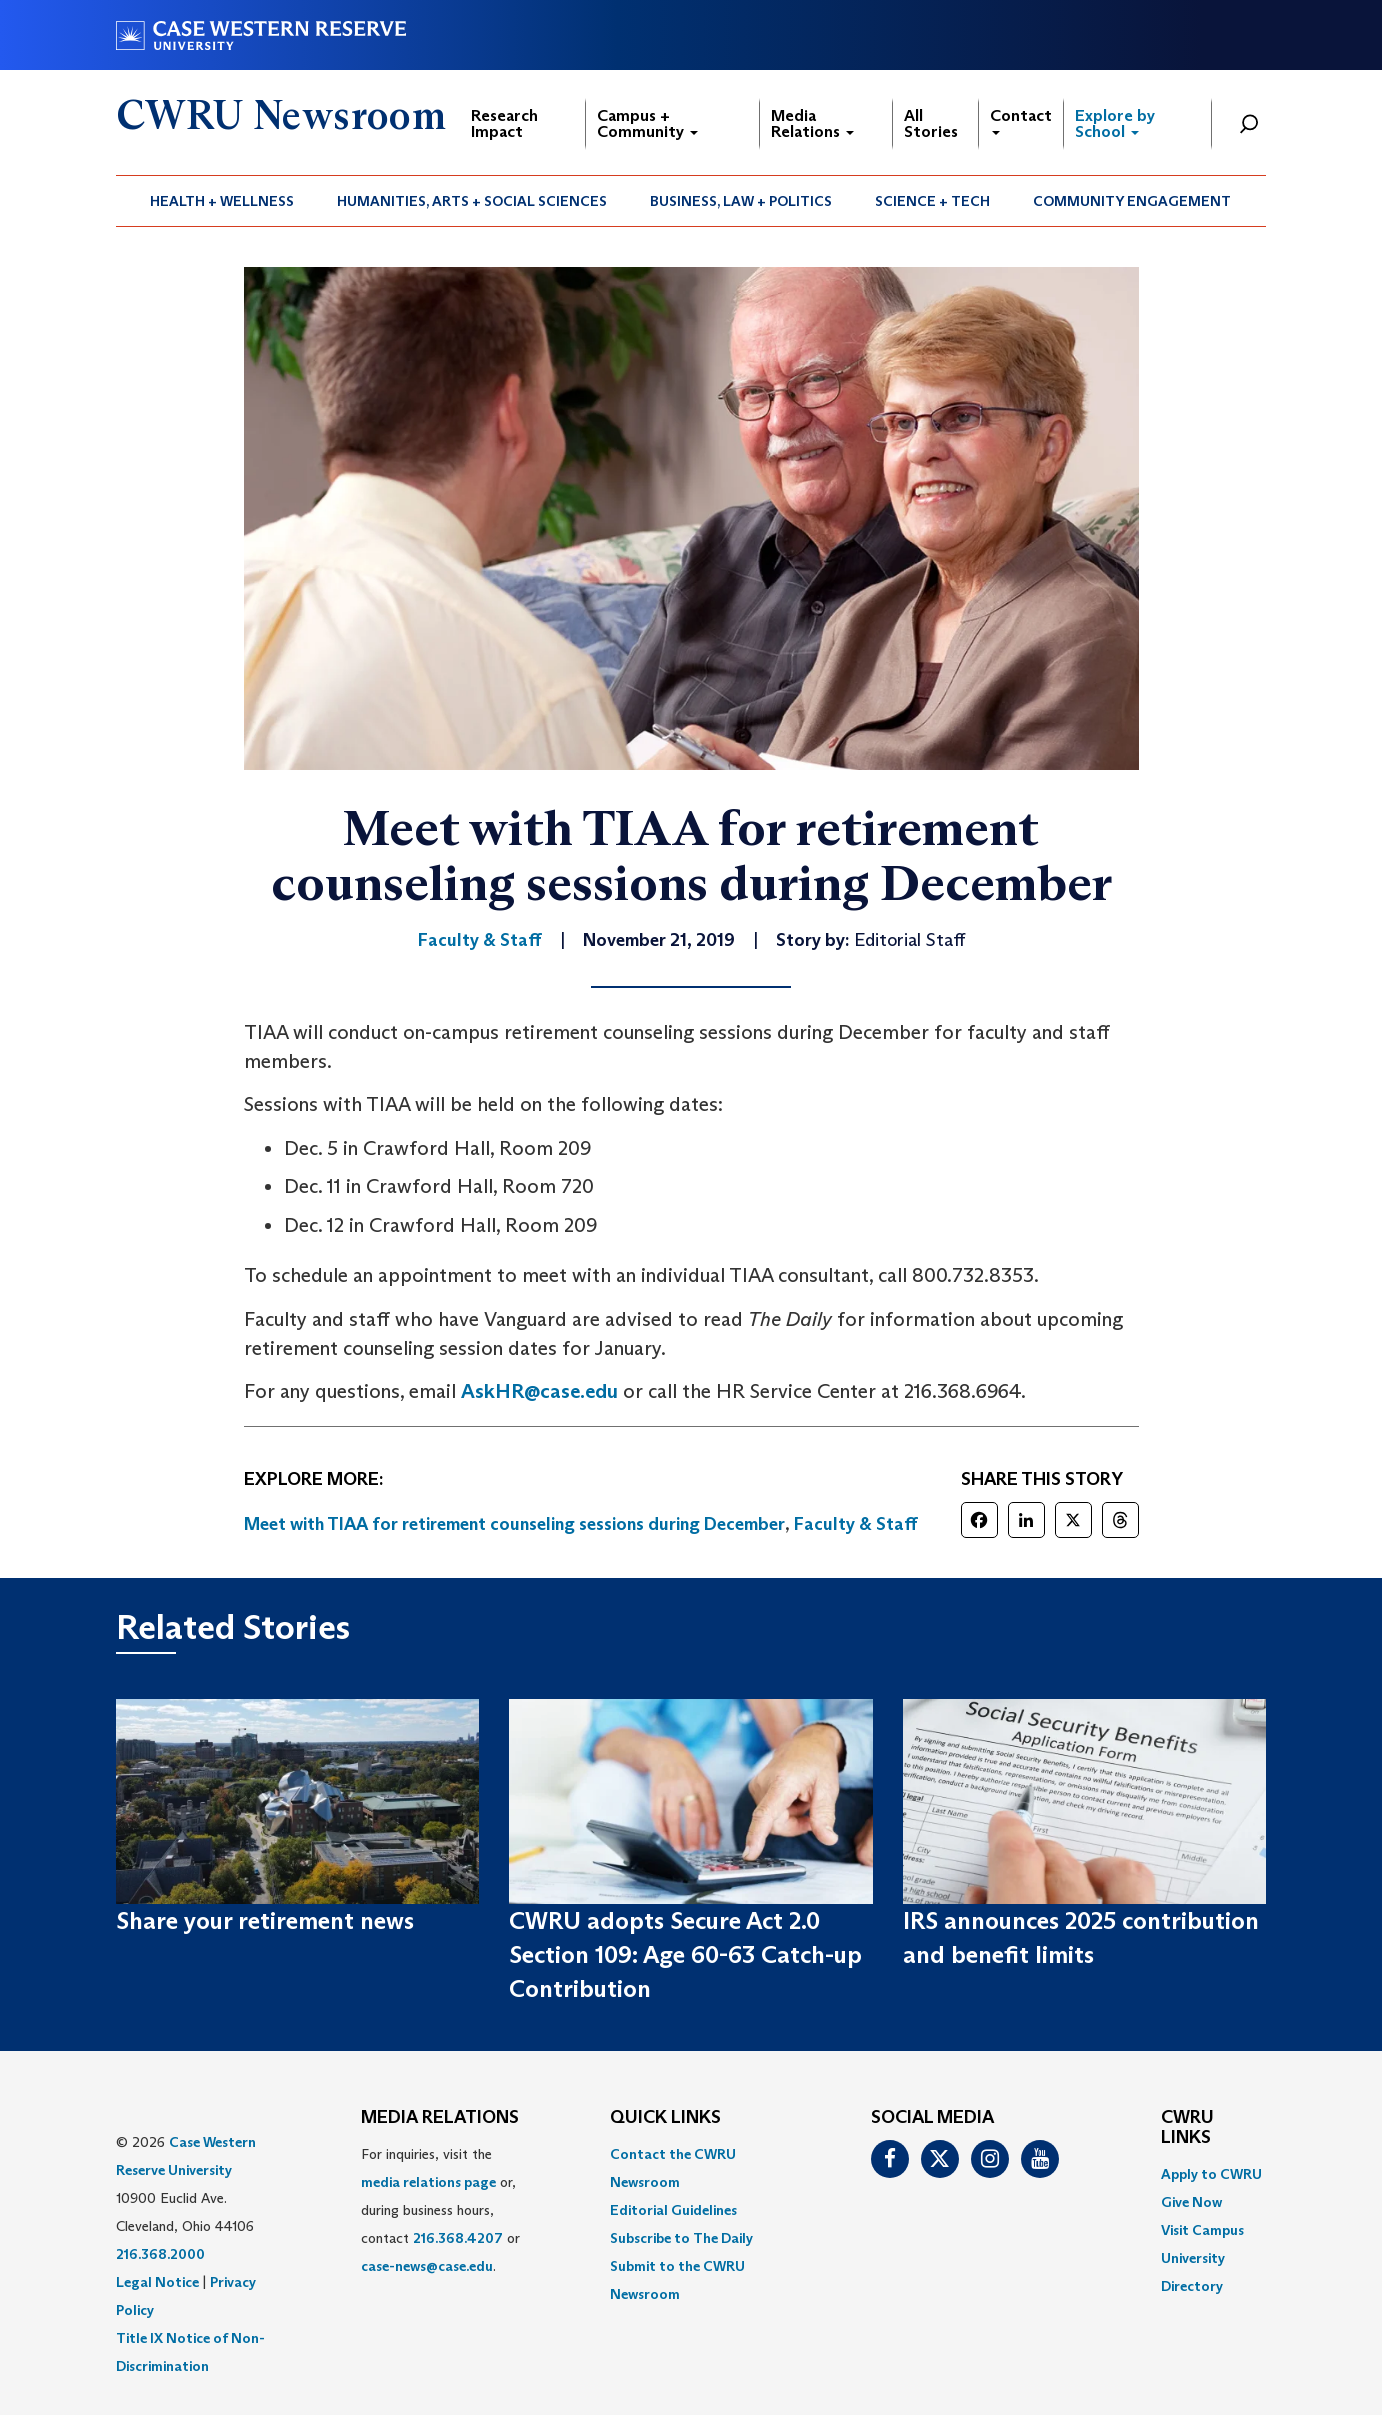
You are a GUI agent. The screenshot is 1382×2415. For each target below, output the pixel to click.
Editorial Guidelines (673, 2210)
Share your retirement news (265, 1920)
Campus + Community (647, 123)
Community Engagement (1132, 201)
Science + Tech (932, 201)
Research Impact (504, 123)
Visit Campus (1202, 2230)
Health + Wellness (222, 201)
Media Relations (812, 123)
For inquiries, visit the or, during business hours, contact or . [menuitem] (440, 2210)
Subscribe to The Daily (681, 2238)
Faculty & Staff (856, 1524)
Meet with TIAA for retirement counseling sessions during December (514, 1524)
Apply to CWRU (1211, 2174)
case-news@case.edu (427, 2266)
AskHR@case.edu (539, 1391)
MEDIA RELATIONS (440, 2118)
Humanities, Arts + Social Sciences (472, 201)
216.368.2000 (160, 2254)
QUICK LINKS (665, 2118)
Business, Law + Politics (741, 201)
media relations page (428, 2182)
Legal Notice (157, 2282)
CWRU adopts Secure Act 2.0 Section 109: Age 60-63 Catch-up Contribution (685, 1955)
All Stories (931, 123)
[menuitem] (222, 201)
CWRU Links (1187, 2128)
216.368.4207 (458, 2238)
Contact (1021, 120)
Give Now (1191, 2202)
